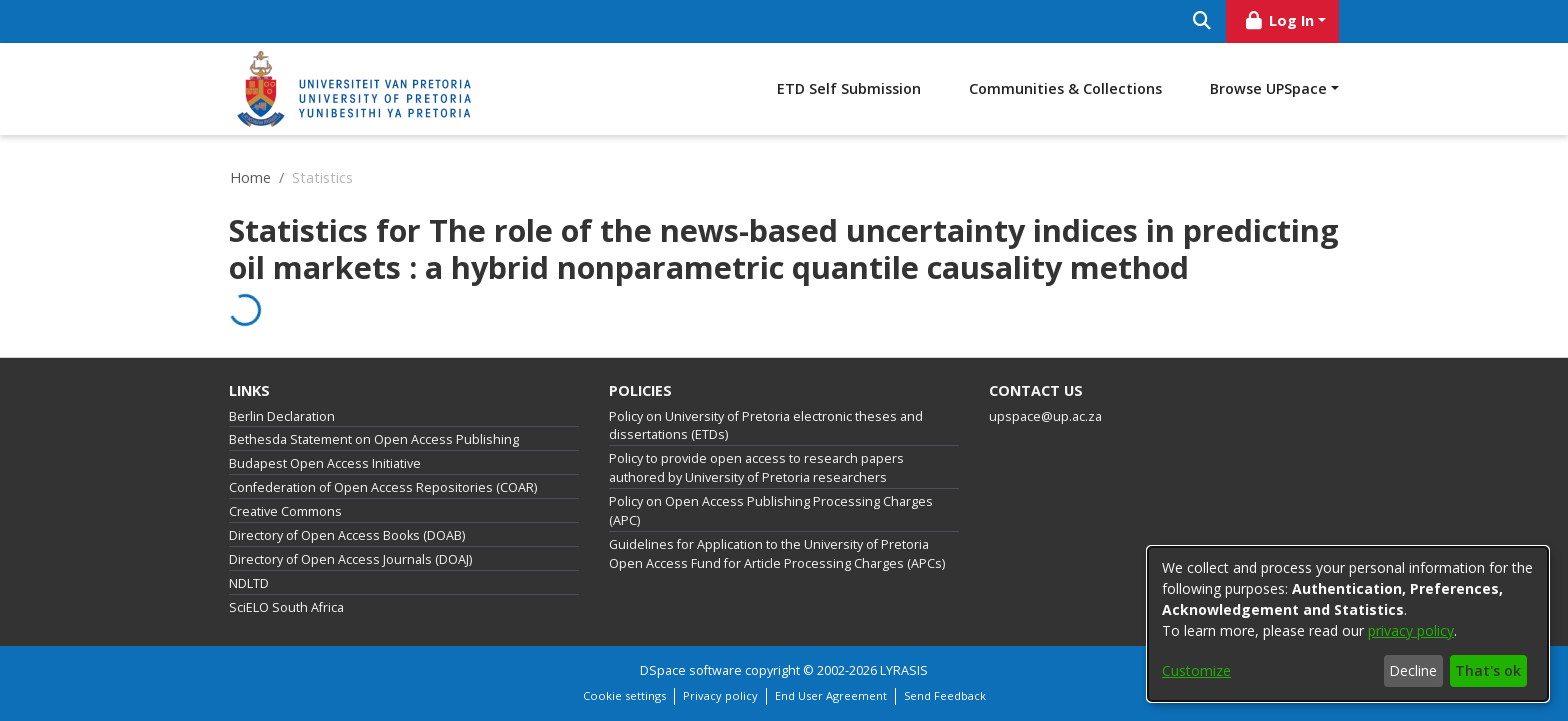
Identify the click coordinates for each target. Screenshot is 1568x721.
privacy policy (1411, 630)
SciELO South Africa (286, 607)
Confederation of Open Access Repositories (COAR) (383, 487)
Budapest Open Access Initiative (325, 463)
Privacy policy (720, 695)
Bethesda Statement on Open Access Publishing (374, 439)
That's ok (1488, 670)
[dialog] (1348, 624)
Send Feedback (945, 695)
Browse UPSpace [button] (1268, 88)
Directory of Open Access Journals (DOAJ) (350, 559)
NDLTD (249, 583)
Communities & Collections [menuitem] (1065, 88)
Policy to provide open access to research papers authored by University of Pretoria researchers (756, 468)
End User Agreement (831, 695)
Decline (1413, 670)
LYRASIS (904, 670)
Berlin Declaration (282, 416)
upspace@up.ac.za (1045, 416)
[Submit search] (1201, 21)
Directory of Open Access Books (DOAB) (347, 535)
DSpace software (691, 670)
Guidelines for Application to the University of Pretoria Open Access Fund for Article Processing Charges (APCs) (777, 554)
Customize (1196, 670)
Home (250, 177)
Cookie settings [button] (624, 695)
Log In (1279, 20)
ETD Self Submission (849, 88)
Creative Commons (285, 511)
